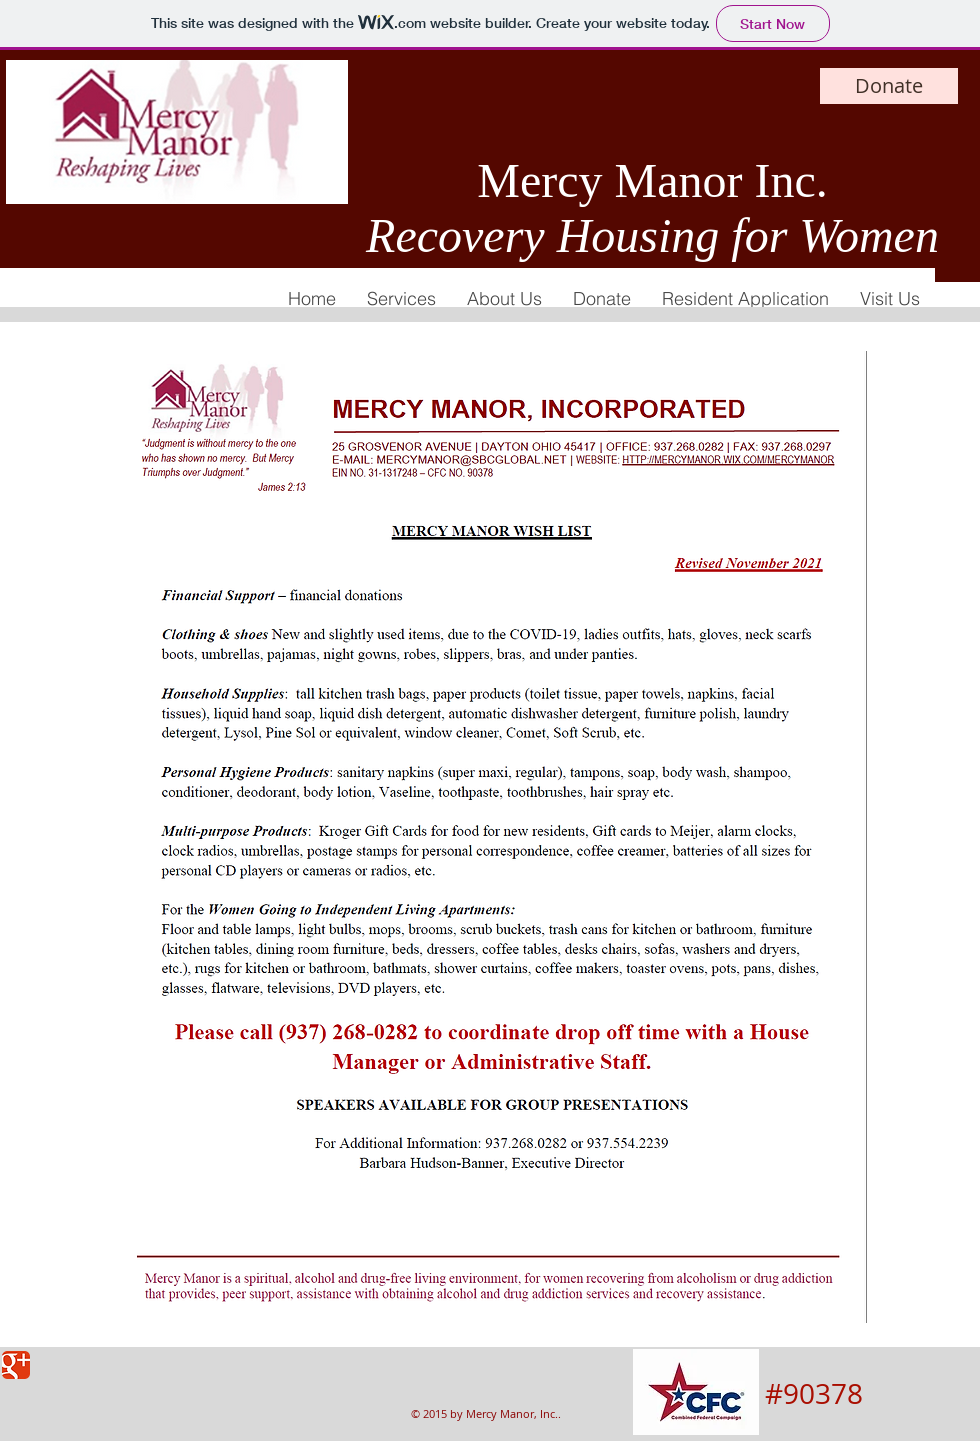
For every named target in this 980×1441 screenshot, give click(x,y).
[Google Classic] (16, 1365)
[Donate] (889, 86)
